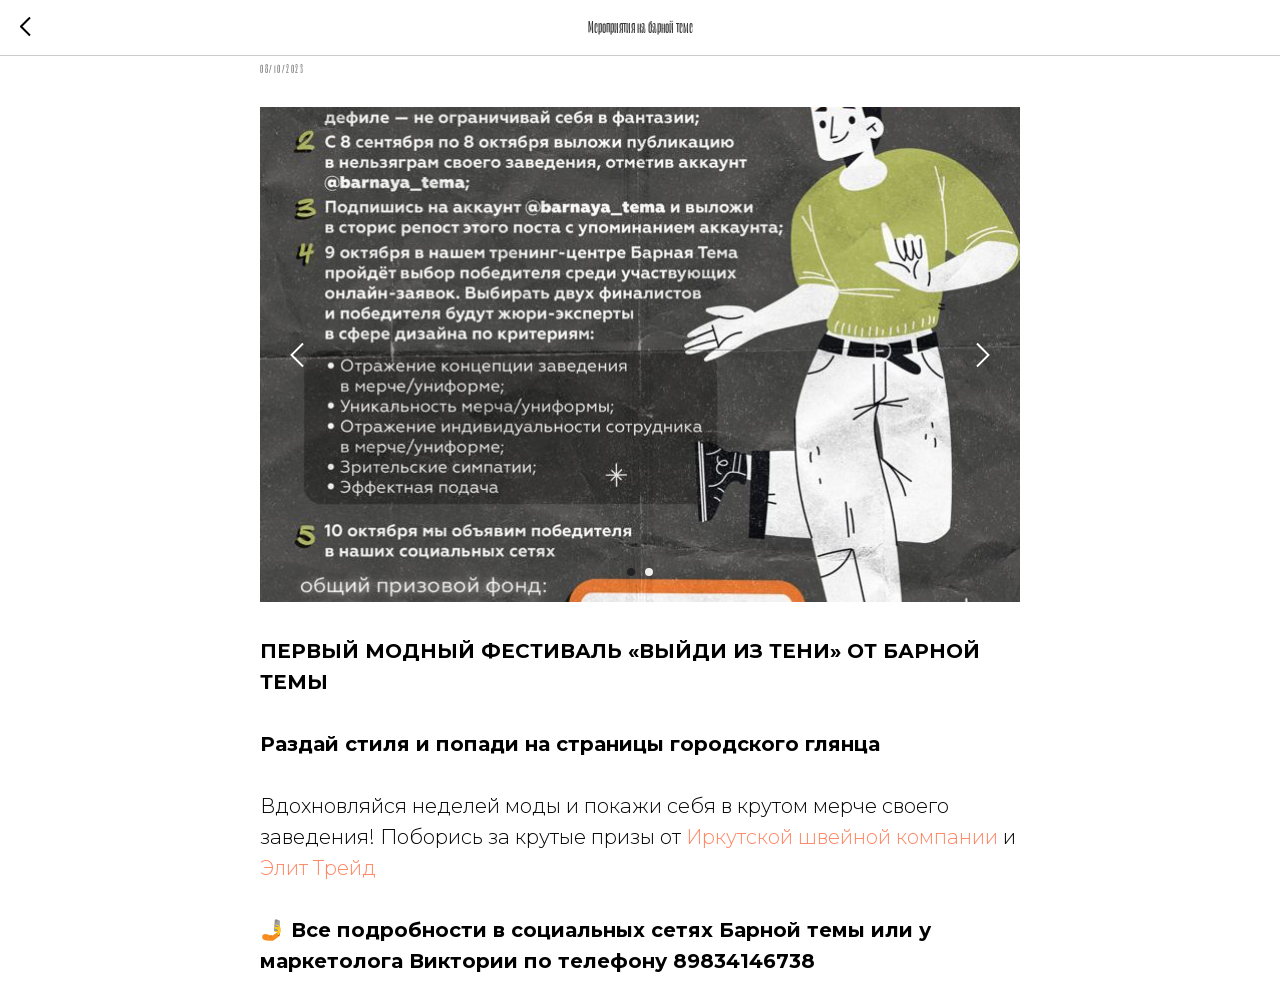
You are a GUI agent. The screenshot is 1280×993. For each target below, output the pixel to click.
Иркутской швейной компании (842, 837)
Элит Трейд (318, 868)
